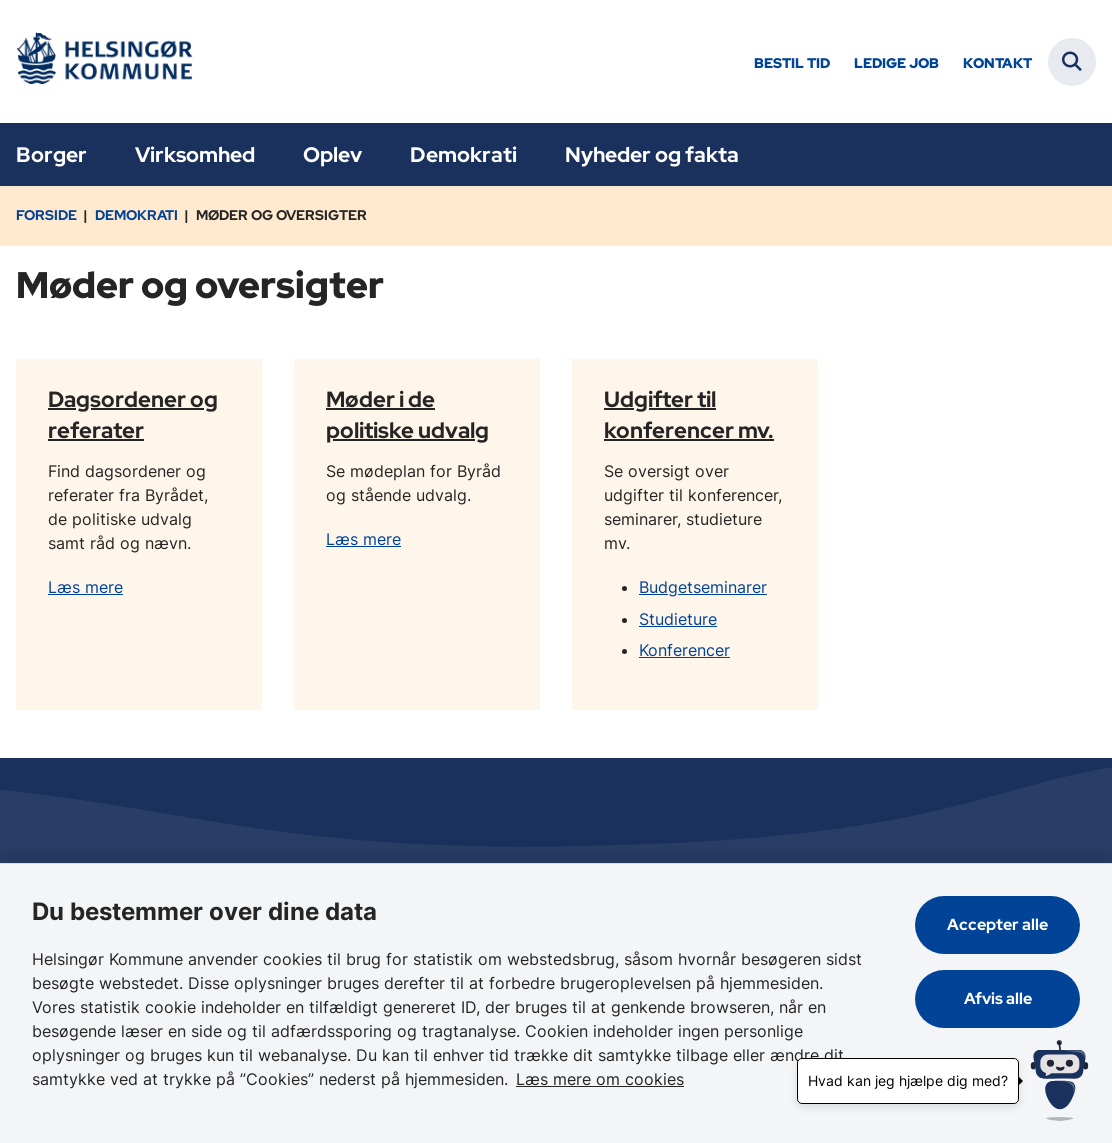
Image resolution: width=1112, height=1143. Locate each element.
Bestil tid (792, 63)
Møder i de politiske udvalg (407, 413)
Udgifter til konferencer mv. (689, 413)
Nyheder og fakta (652, 154)
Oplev (332, 154)
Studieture (678, 619)
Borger (51, 154)
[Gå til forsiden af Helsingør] (103, 61)
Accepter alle (997, 924)
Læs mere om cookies (600, 1079)
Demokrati (463, 154)
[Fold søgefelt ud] (1072, 62)
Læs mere (85, 587)
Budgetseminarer (703, 587)
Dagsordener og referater (133, 413)
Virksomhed (195, 154)
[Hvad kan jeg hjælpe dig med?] (1059, 1080)
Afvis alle (998, 998)
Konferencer (684, 650)
